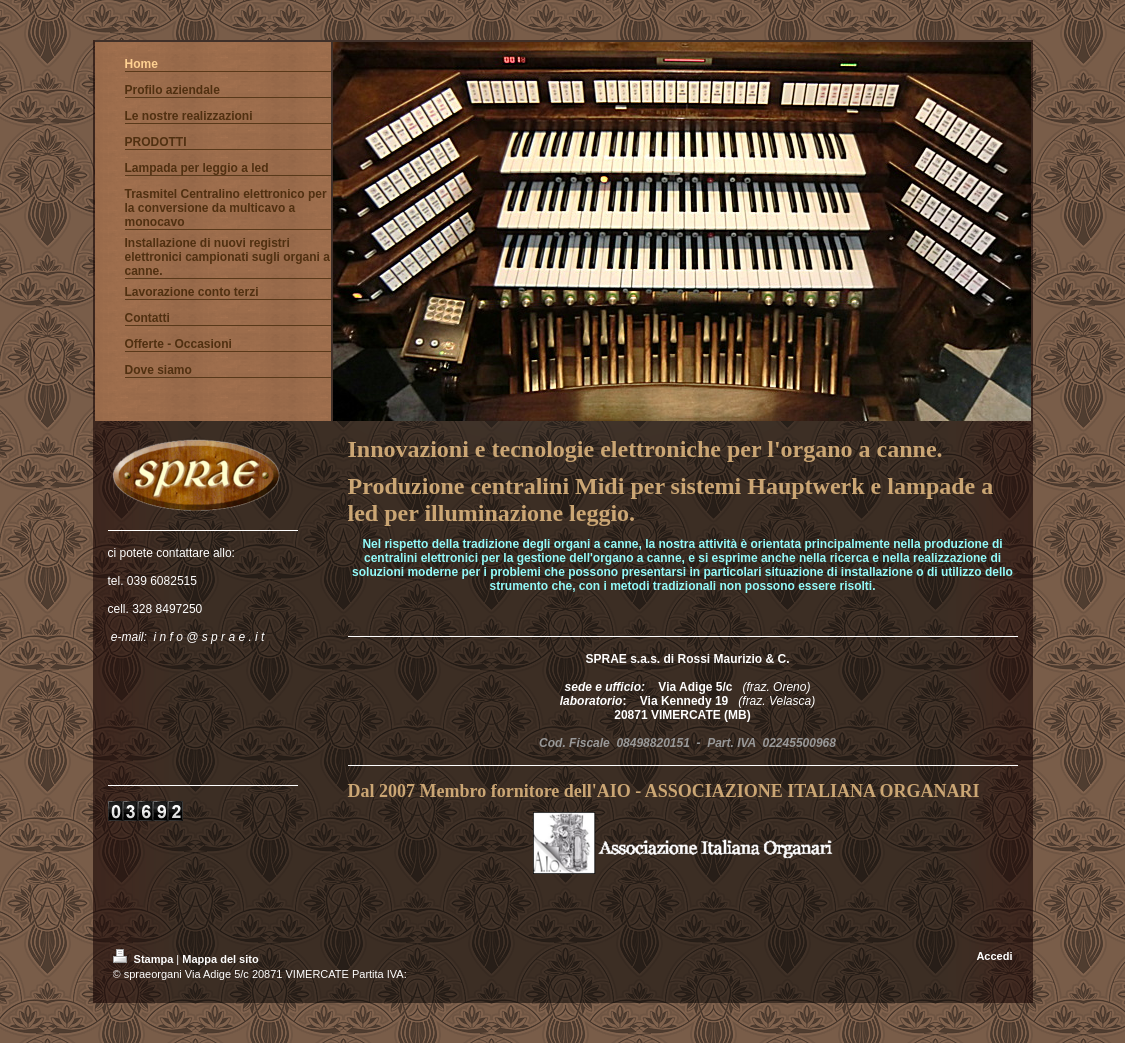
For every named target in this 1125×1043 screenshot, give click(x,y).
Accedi (994, 956)
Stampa (145, 959)
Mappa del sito (220, 959)
